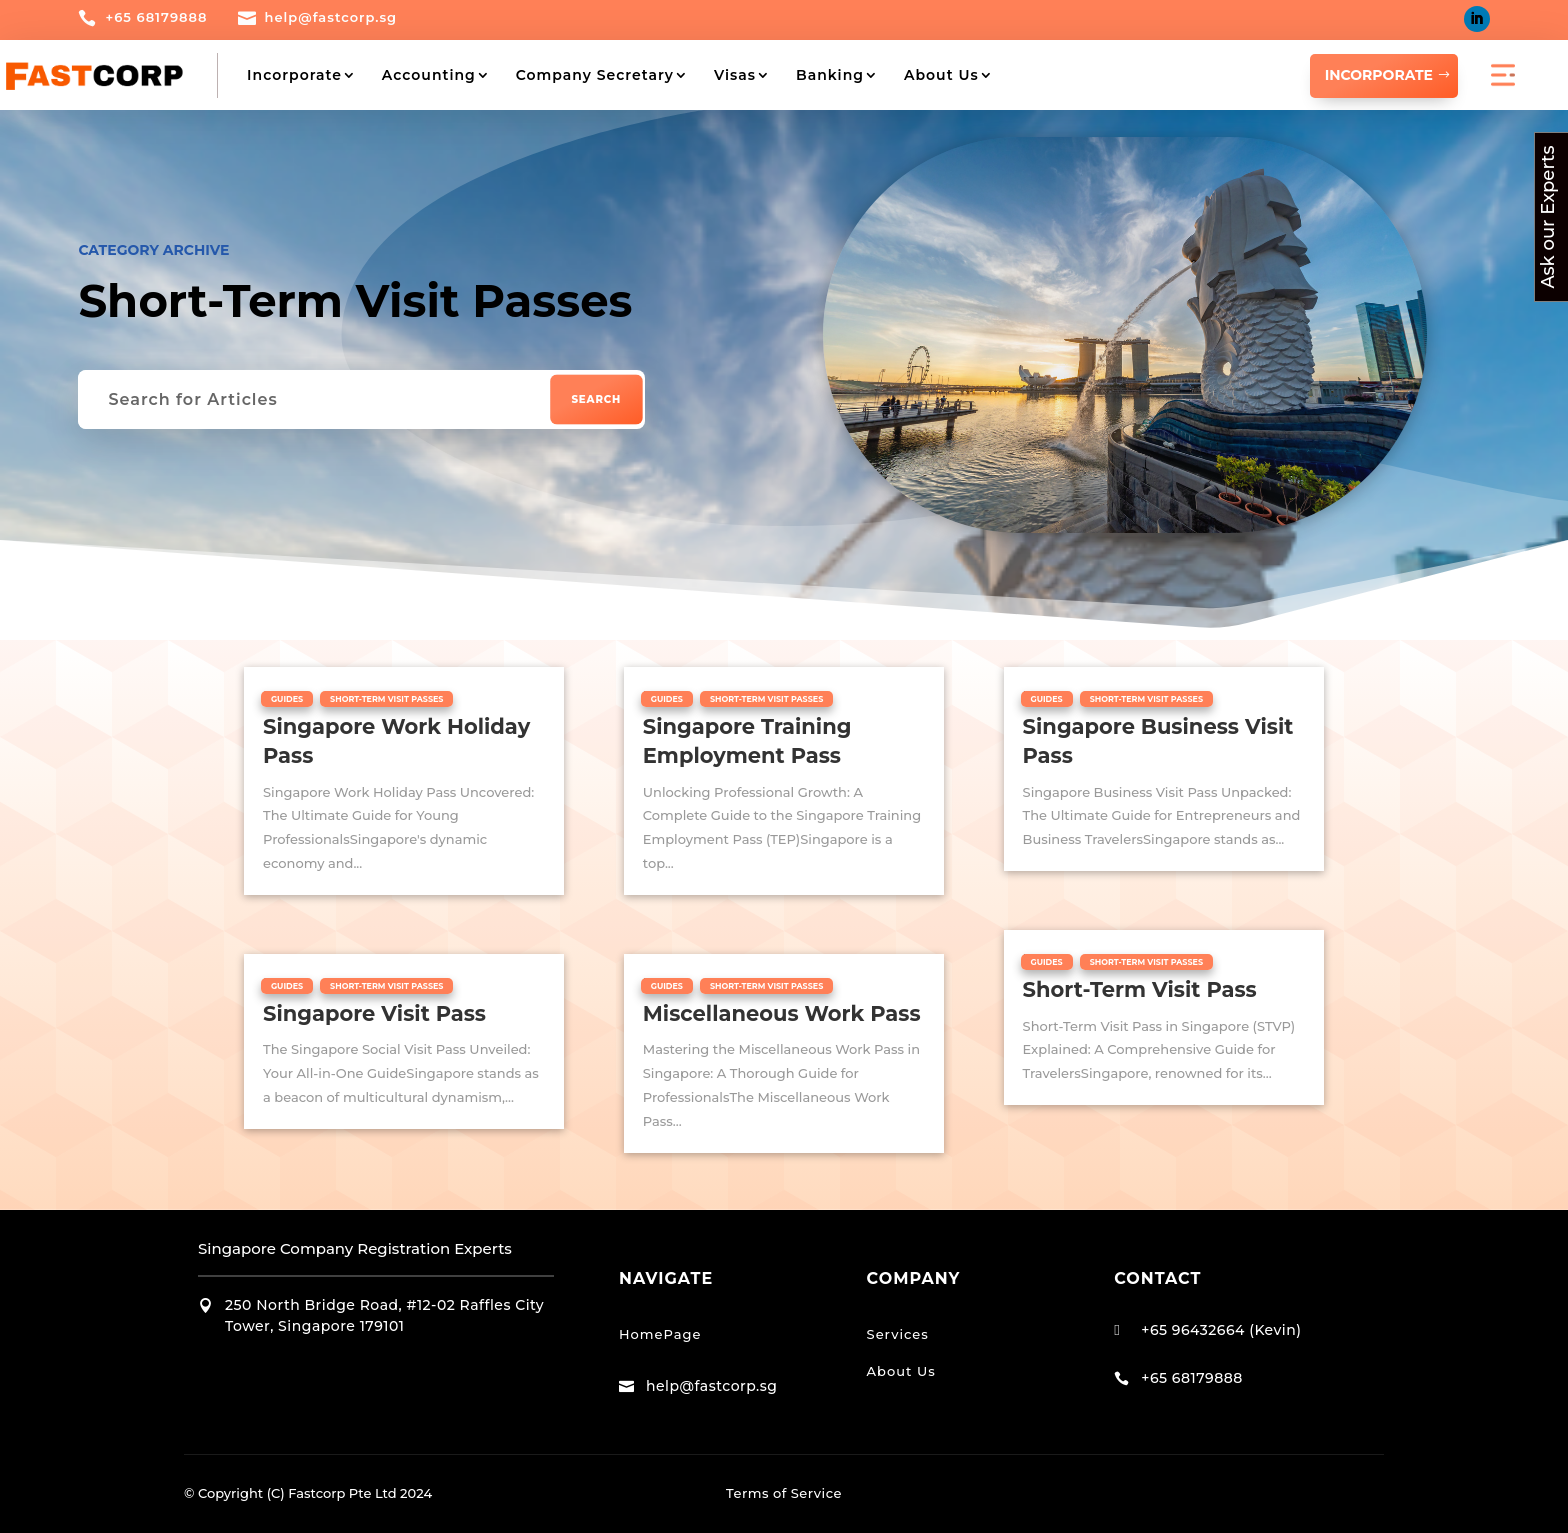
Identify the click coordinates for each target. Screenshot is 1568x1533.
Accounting (429, 75)
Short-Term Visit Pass (1140, 989)
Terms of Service (784, 1493)
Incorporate (294, 75)
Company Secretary (595, 75)
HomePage (660, 1333)
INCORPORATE (1379, 75)
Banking (830, 75)
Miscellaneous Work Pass (782, 1012)
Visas (735, 75)
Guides (287, 698)
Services (898, 1333)
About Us (941, 75)
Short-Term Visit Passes (386, 698)
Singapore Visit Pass (374, 1012)
